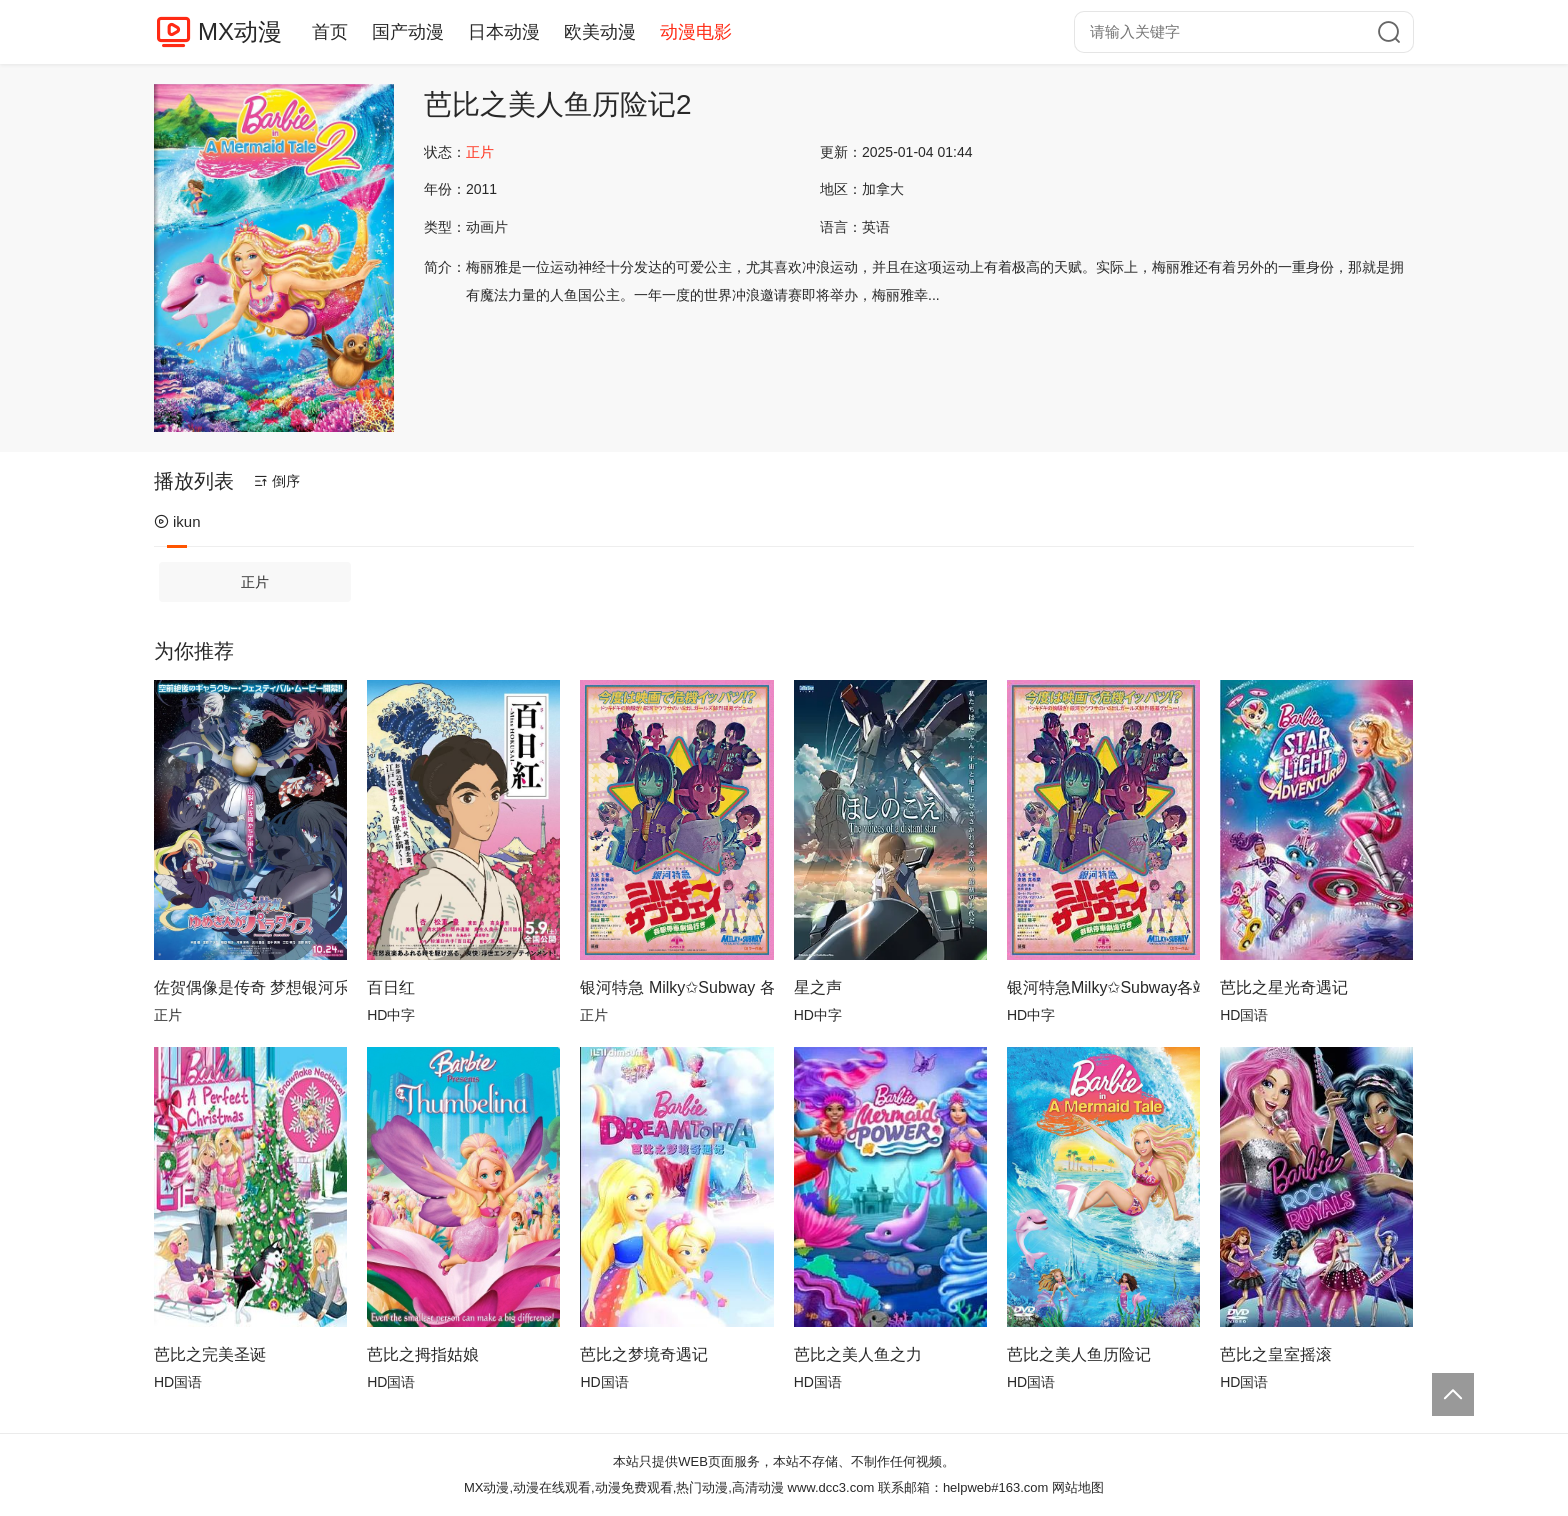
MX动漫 (240, 31)
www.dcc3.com (831, 1487)
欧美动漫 (600, 32)
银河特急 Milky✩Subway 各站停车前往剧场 (676, 987)
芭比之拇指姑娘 (423, 1354)
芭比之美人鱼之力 (858, 1354)
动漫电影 (696, 32)
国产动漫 (408, 32)
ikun (177, 521)
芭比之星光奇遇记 (1284, 987)
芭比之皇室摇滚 (1276, 1354)
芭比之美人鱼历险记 (1079, 1354)
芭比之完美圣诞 (210, 1354)
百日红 (391, 987)
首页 (330, 32)
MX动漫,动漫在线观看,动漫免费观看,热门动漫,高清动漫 (624, 1487)
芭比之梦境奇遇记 (644, 1354)
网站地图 (1078, 1487)
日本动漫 (504, 32)
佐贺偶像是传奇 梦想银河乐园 (250, 987)
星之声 (818, 987)
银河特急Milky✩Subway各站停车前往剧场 (1103, 987)
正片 (255, 582)
